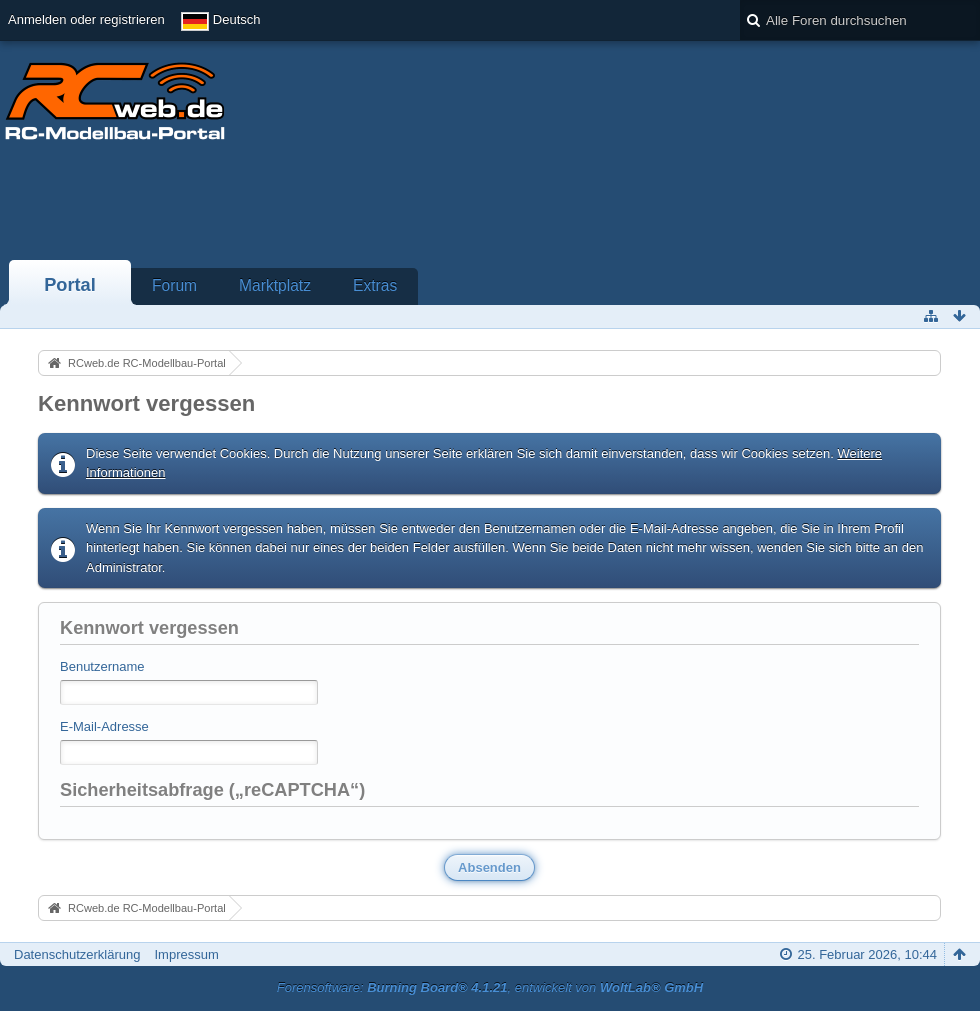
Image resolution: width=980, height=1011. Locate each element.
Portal (70, 285)
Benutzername (102, 666)
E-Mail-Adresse (104, 726)
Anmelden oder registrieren (86, 19)
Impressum (186, 954)
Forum (174, 285)
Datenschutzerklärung (77, 954)
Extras (375, 285)
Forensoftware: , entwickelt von (490, 987)
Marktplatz (275, 285)
